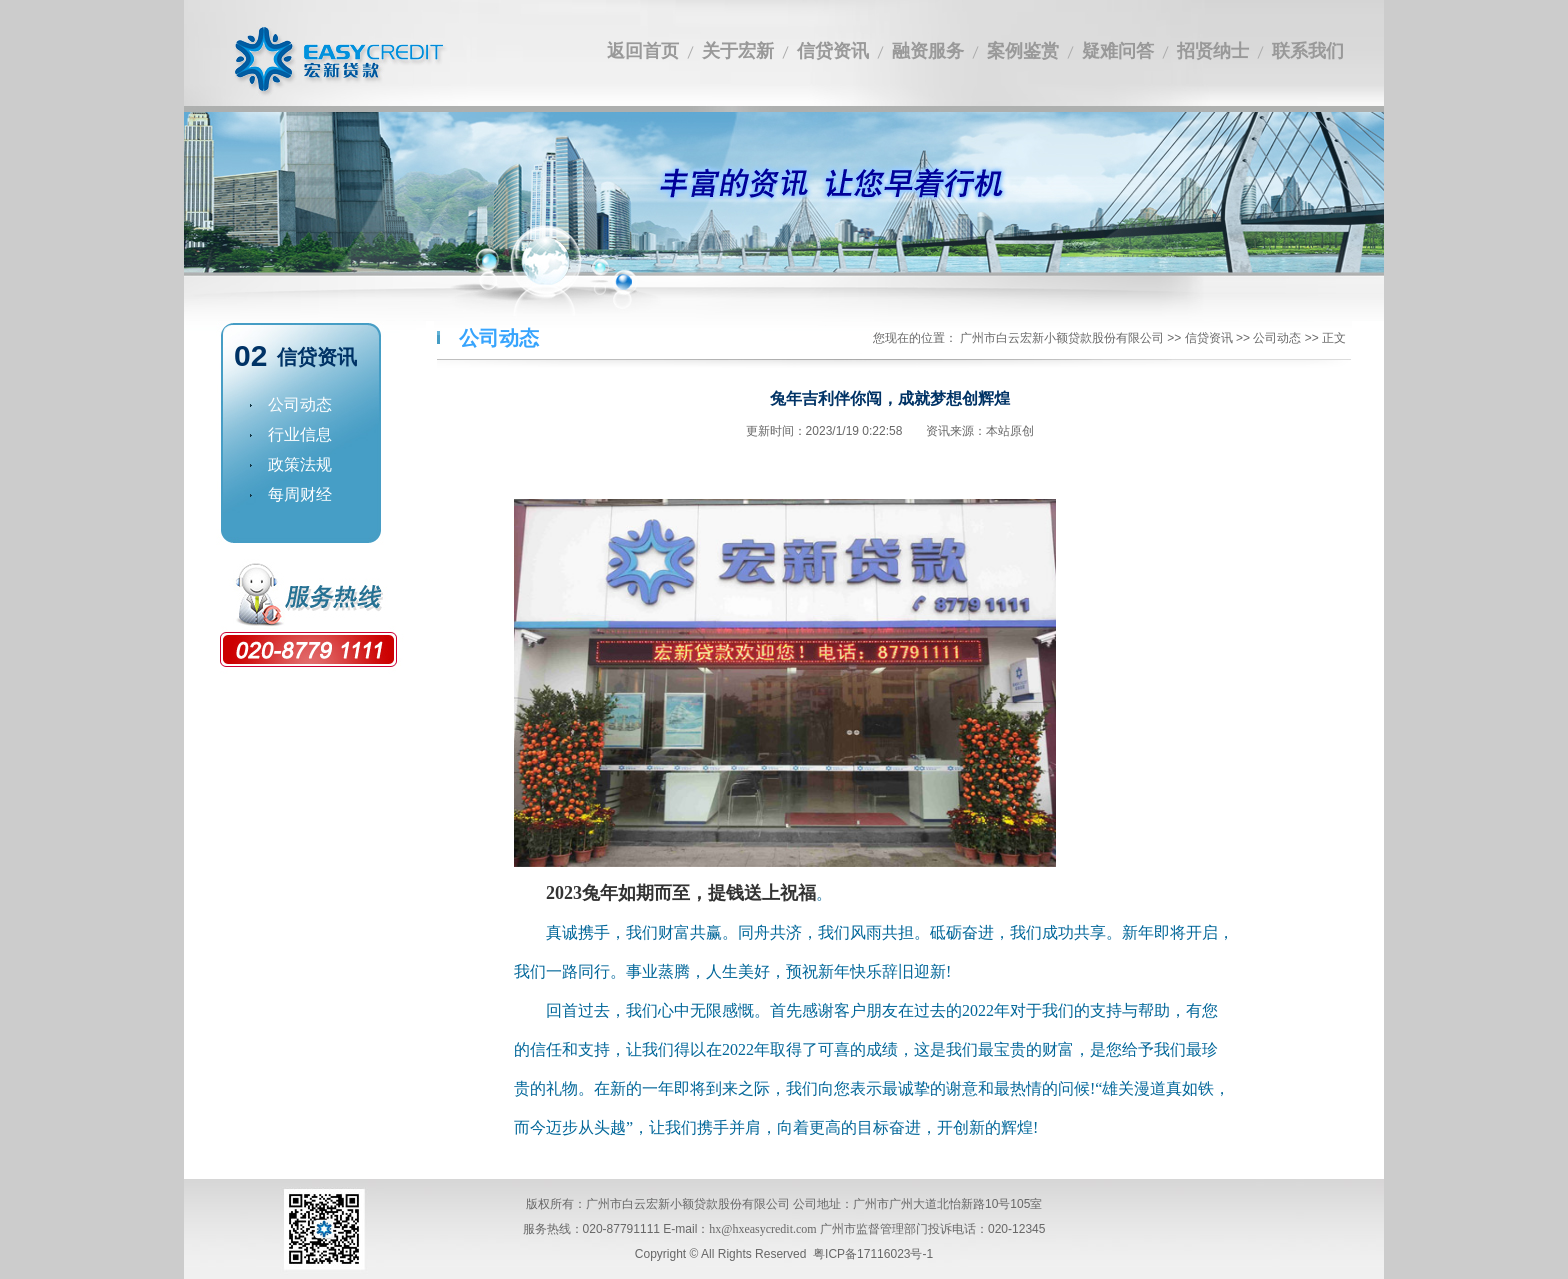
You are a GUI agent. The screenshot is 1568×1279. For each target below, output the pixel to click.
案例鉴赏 (1023, 51)
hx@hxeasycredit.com (762, 1229)
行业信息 (283, 434)
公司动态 (283, 404)
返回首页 (643, 51)
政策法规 (283, 464)
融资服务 (928, 51)
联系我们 (1308, 51)
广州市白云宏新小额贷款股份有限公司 (1062, 338)
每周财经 (283, 494)
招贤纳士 (1213, 51)
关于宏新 (738, 51)
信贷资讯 (833, 51)
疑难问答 (1118, 51)
